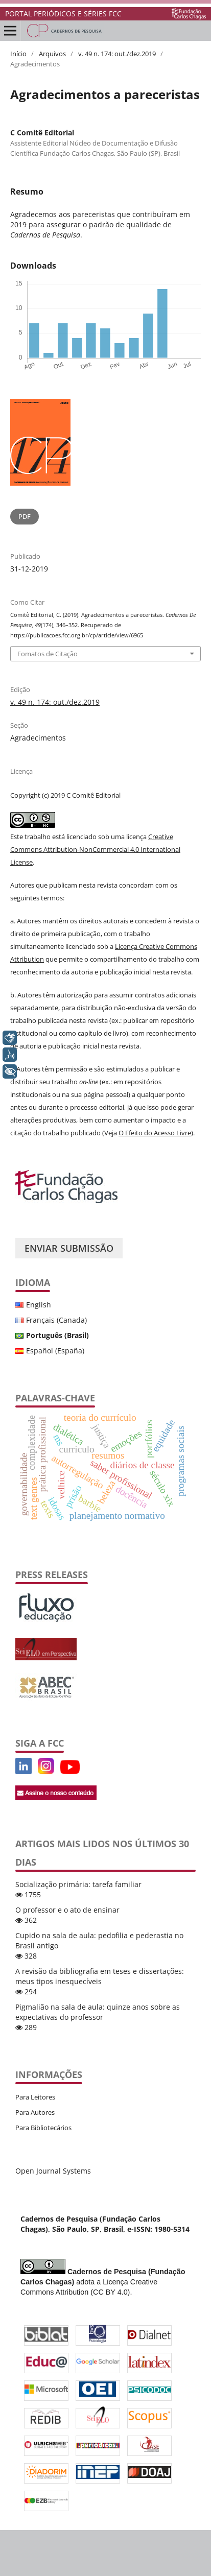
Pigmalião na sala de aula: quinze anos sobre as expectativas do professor (97, 2012)
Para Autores (35, 2112)
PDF (24, 516)
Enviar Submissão (69, 1248)
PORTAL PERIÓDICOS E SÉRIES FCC (63, 13)
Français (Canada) (56, 1320)
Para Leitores (35, 2097)
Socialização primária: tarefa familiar (78, 1884)
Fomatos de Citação (47, 653)
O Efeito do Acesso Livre (155, 1132)
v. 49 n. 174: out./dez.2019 (117, 53)
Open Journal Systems (53, 2171)
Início (18, 53)
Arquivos (52, 53)
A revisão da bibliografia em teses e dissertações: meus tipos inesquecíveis (99, 1976)
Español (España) (55, 1350)
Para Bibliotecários (43, 2127)
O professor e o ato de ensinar (67, 1910)
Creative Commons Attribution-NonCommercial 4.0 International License (95, 849)
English (38, 1304)
